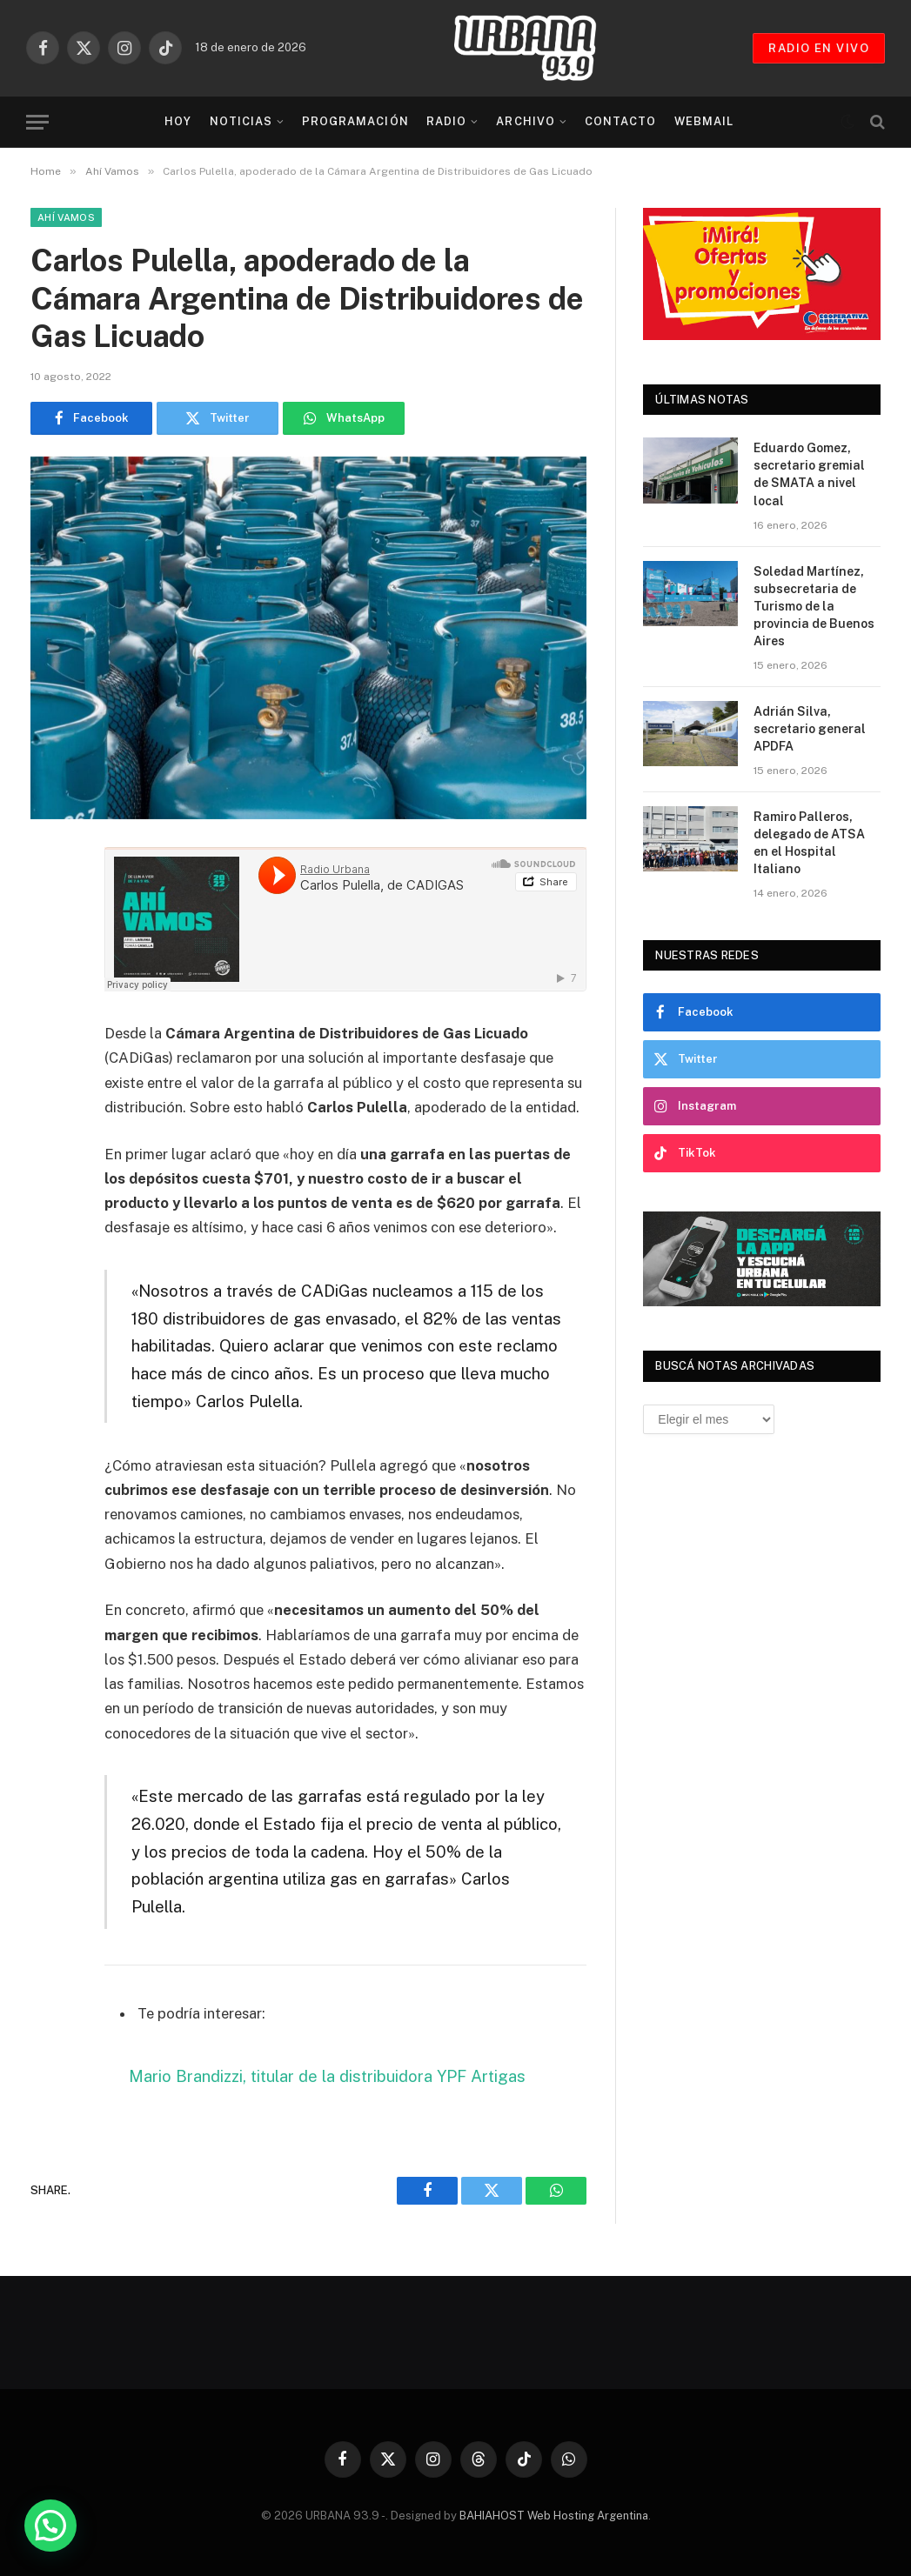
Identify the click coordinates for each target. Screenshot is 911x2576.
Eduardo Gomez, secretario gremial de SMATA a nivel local (809, 474)
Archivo (525, 121)
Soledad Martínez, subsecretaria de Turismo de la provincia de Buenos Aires (814, 606)
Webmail (703, 121)
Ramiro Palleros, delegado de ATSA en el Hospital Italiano (809, 843)
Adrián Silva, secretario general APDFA (810, 728)
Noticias (241, 121)
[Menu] (37, 122)
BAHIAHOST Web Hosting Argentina (553, 2515)
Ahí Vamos (66, 217)
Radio (446, 121)
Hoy (177, 121)
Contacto (620, 121)
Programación (355, 121)
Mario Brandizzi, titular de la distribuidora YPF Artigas (327, 2075)
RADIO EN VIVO (818, 48)
